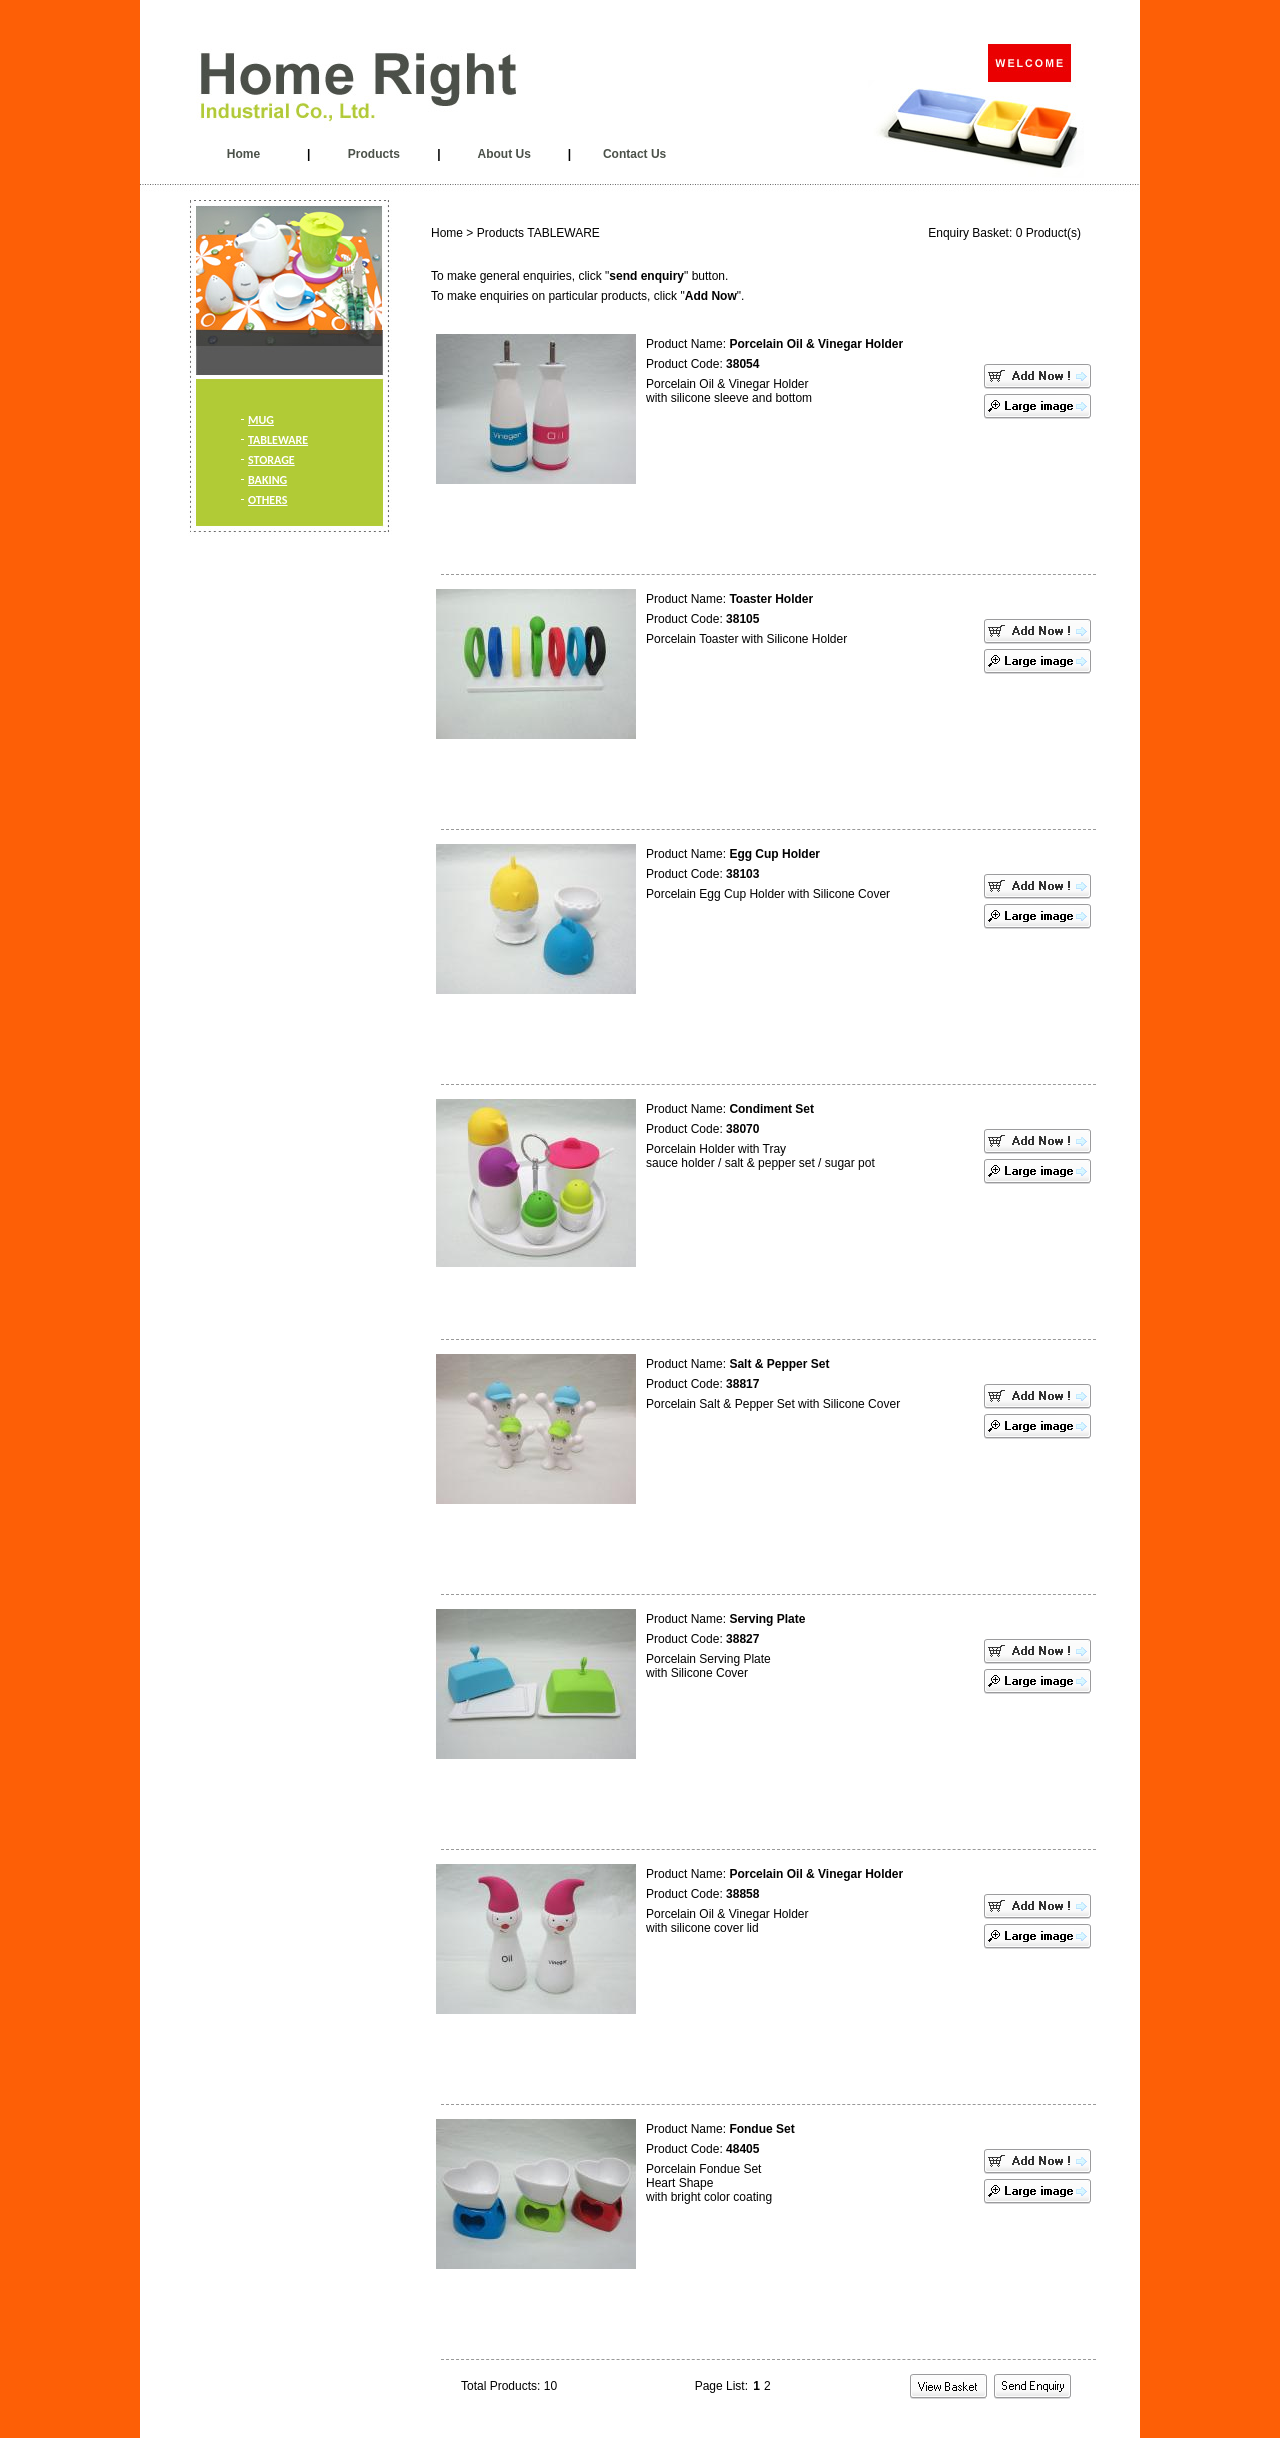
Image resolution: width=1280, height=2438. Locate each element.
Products (374, 154)
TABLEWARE (278, 440)
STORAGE (271, 460)
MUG (261, 420)
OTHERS (268, 500)
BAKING (267, 480)
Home (243, 154)
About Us (504, 154)
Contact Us (634, 154)
